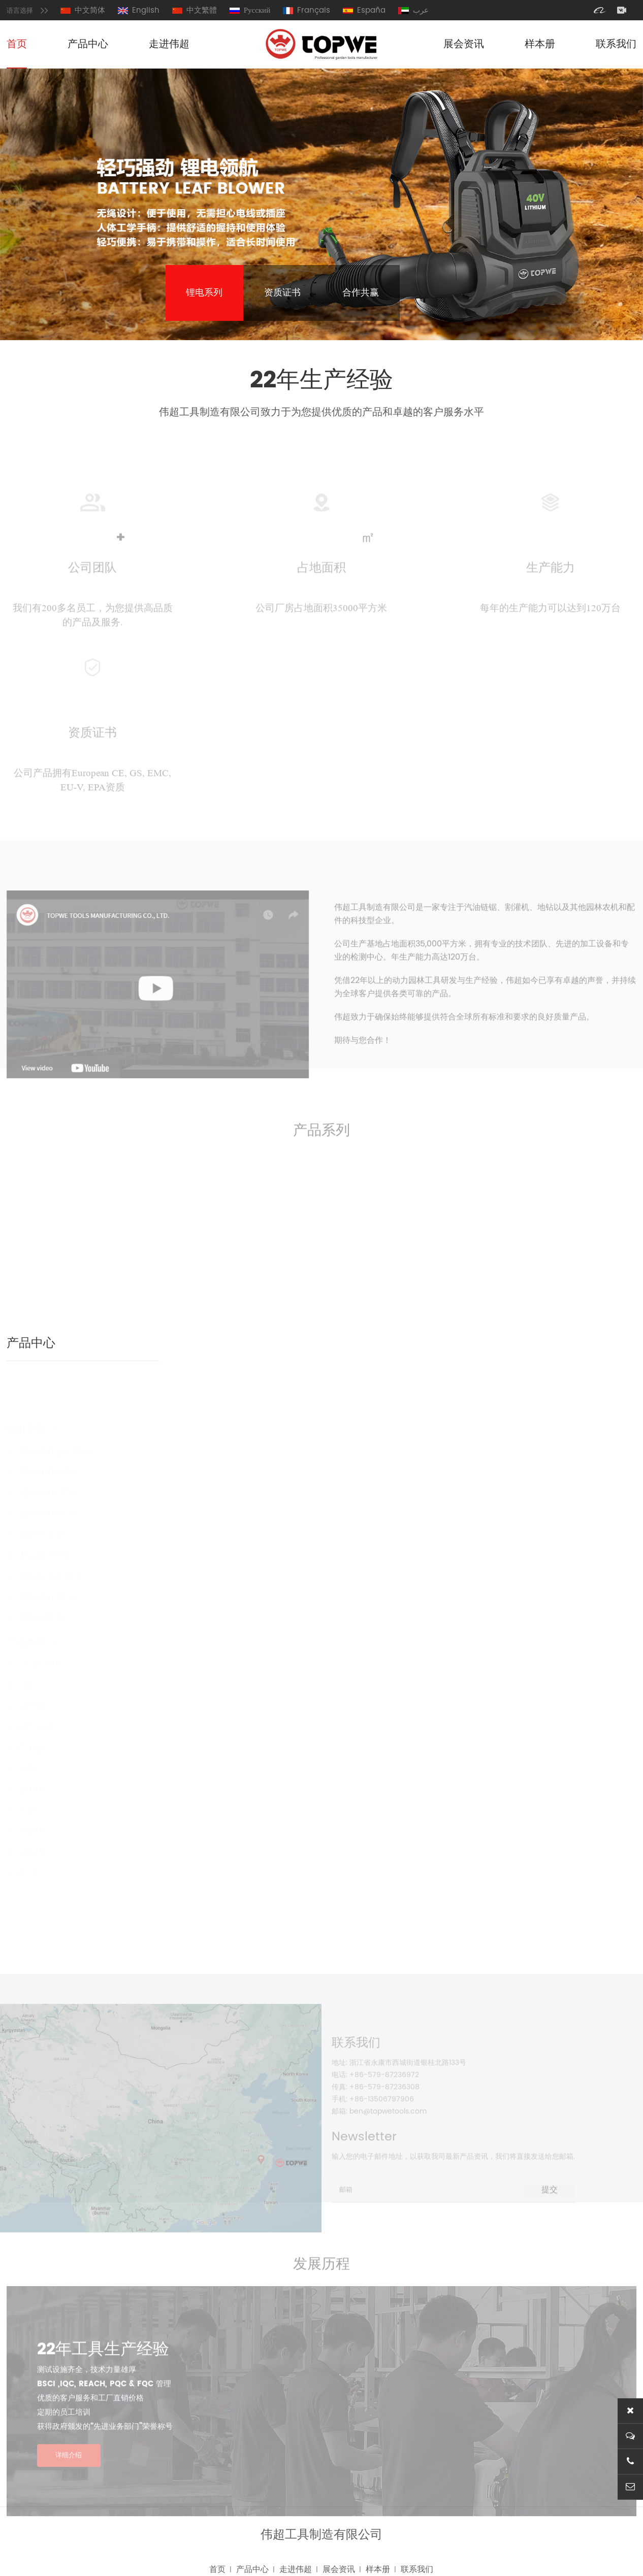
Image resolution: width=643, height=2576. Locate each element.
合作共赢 (360, 292)
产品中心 (88, 44)
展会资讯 (463, 44)
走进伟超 (169, 44)
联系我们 (616, 44)
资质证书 (282, 292)
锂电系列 (204, 292)
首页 (17, 44)
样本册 (540, 44)
